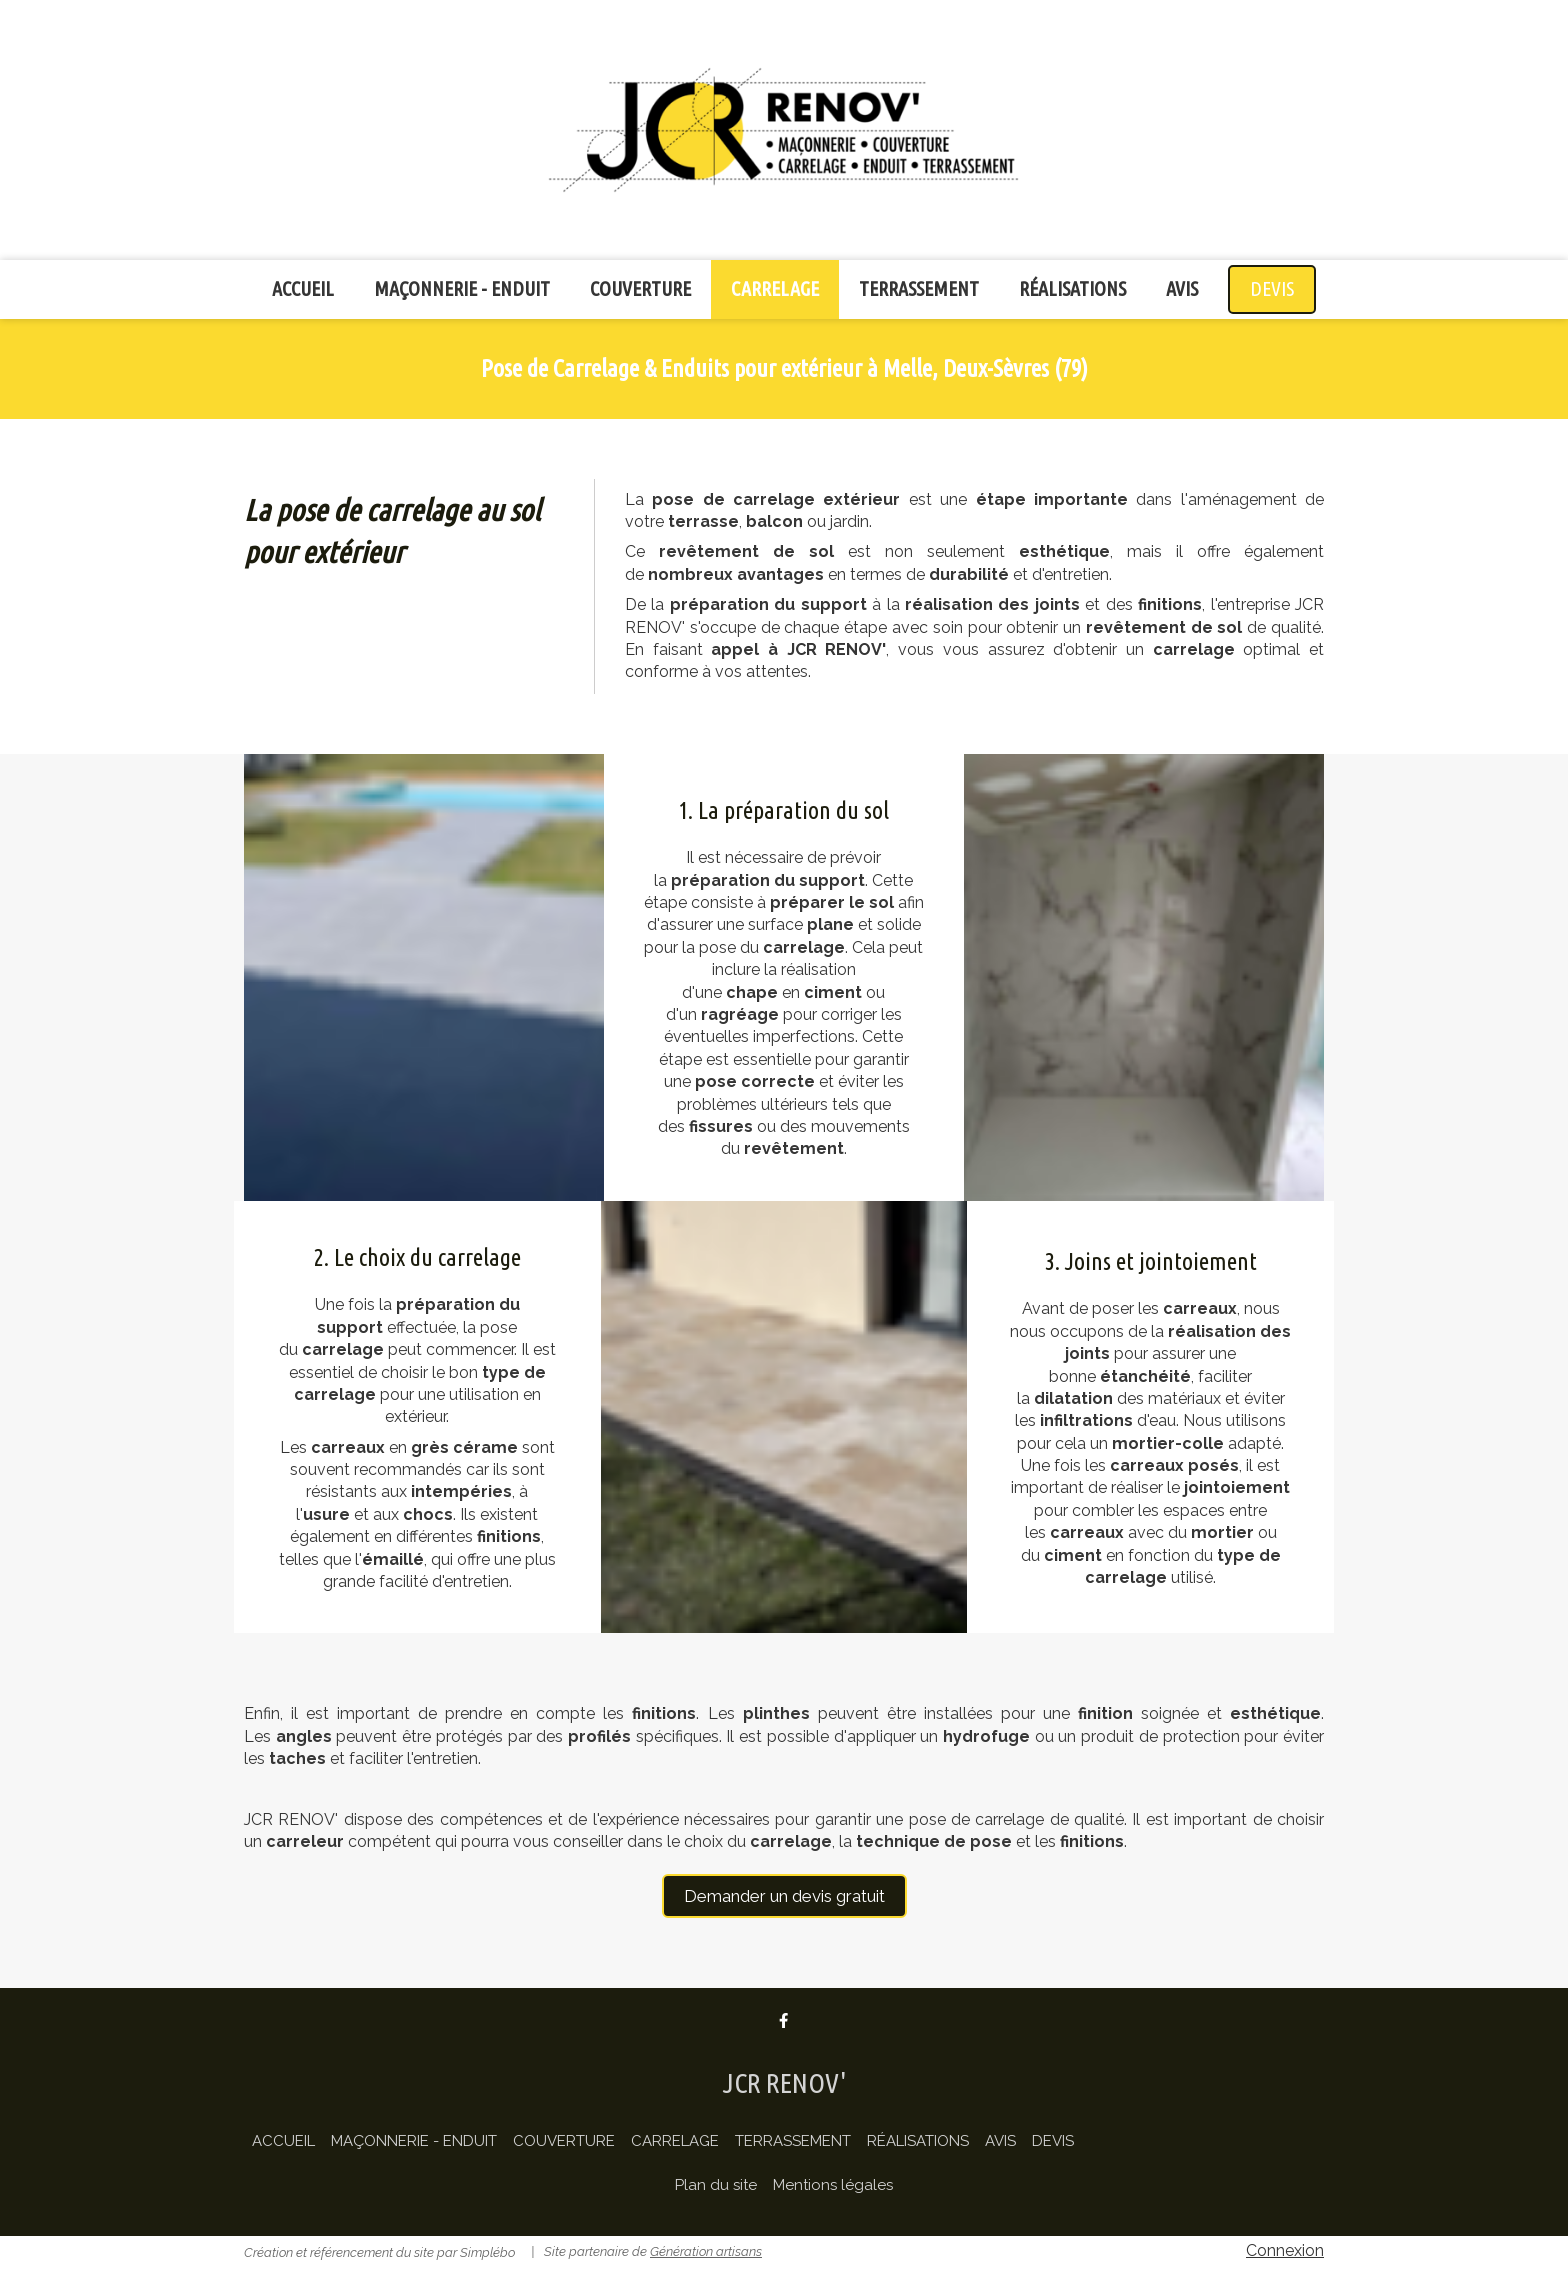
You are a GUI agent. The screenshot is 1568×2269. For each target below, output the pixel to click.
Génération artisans (706, 2251)
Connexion (1285, 2250)
